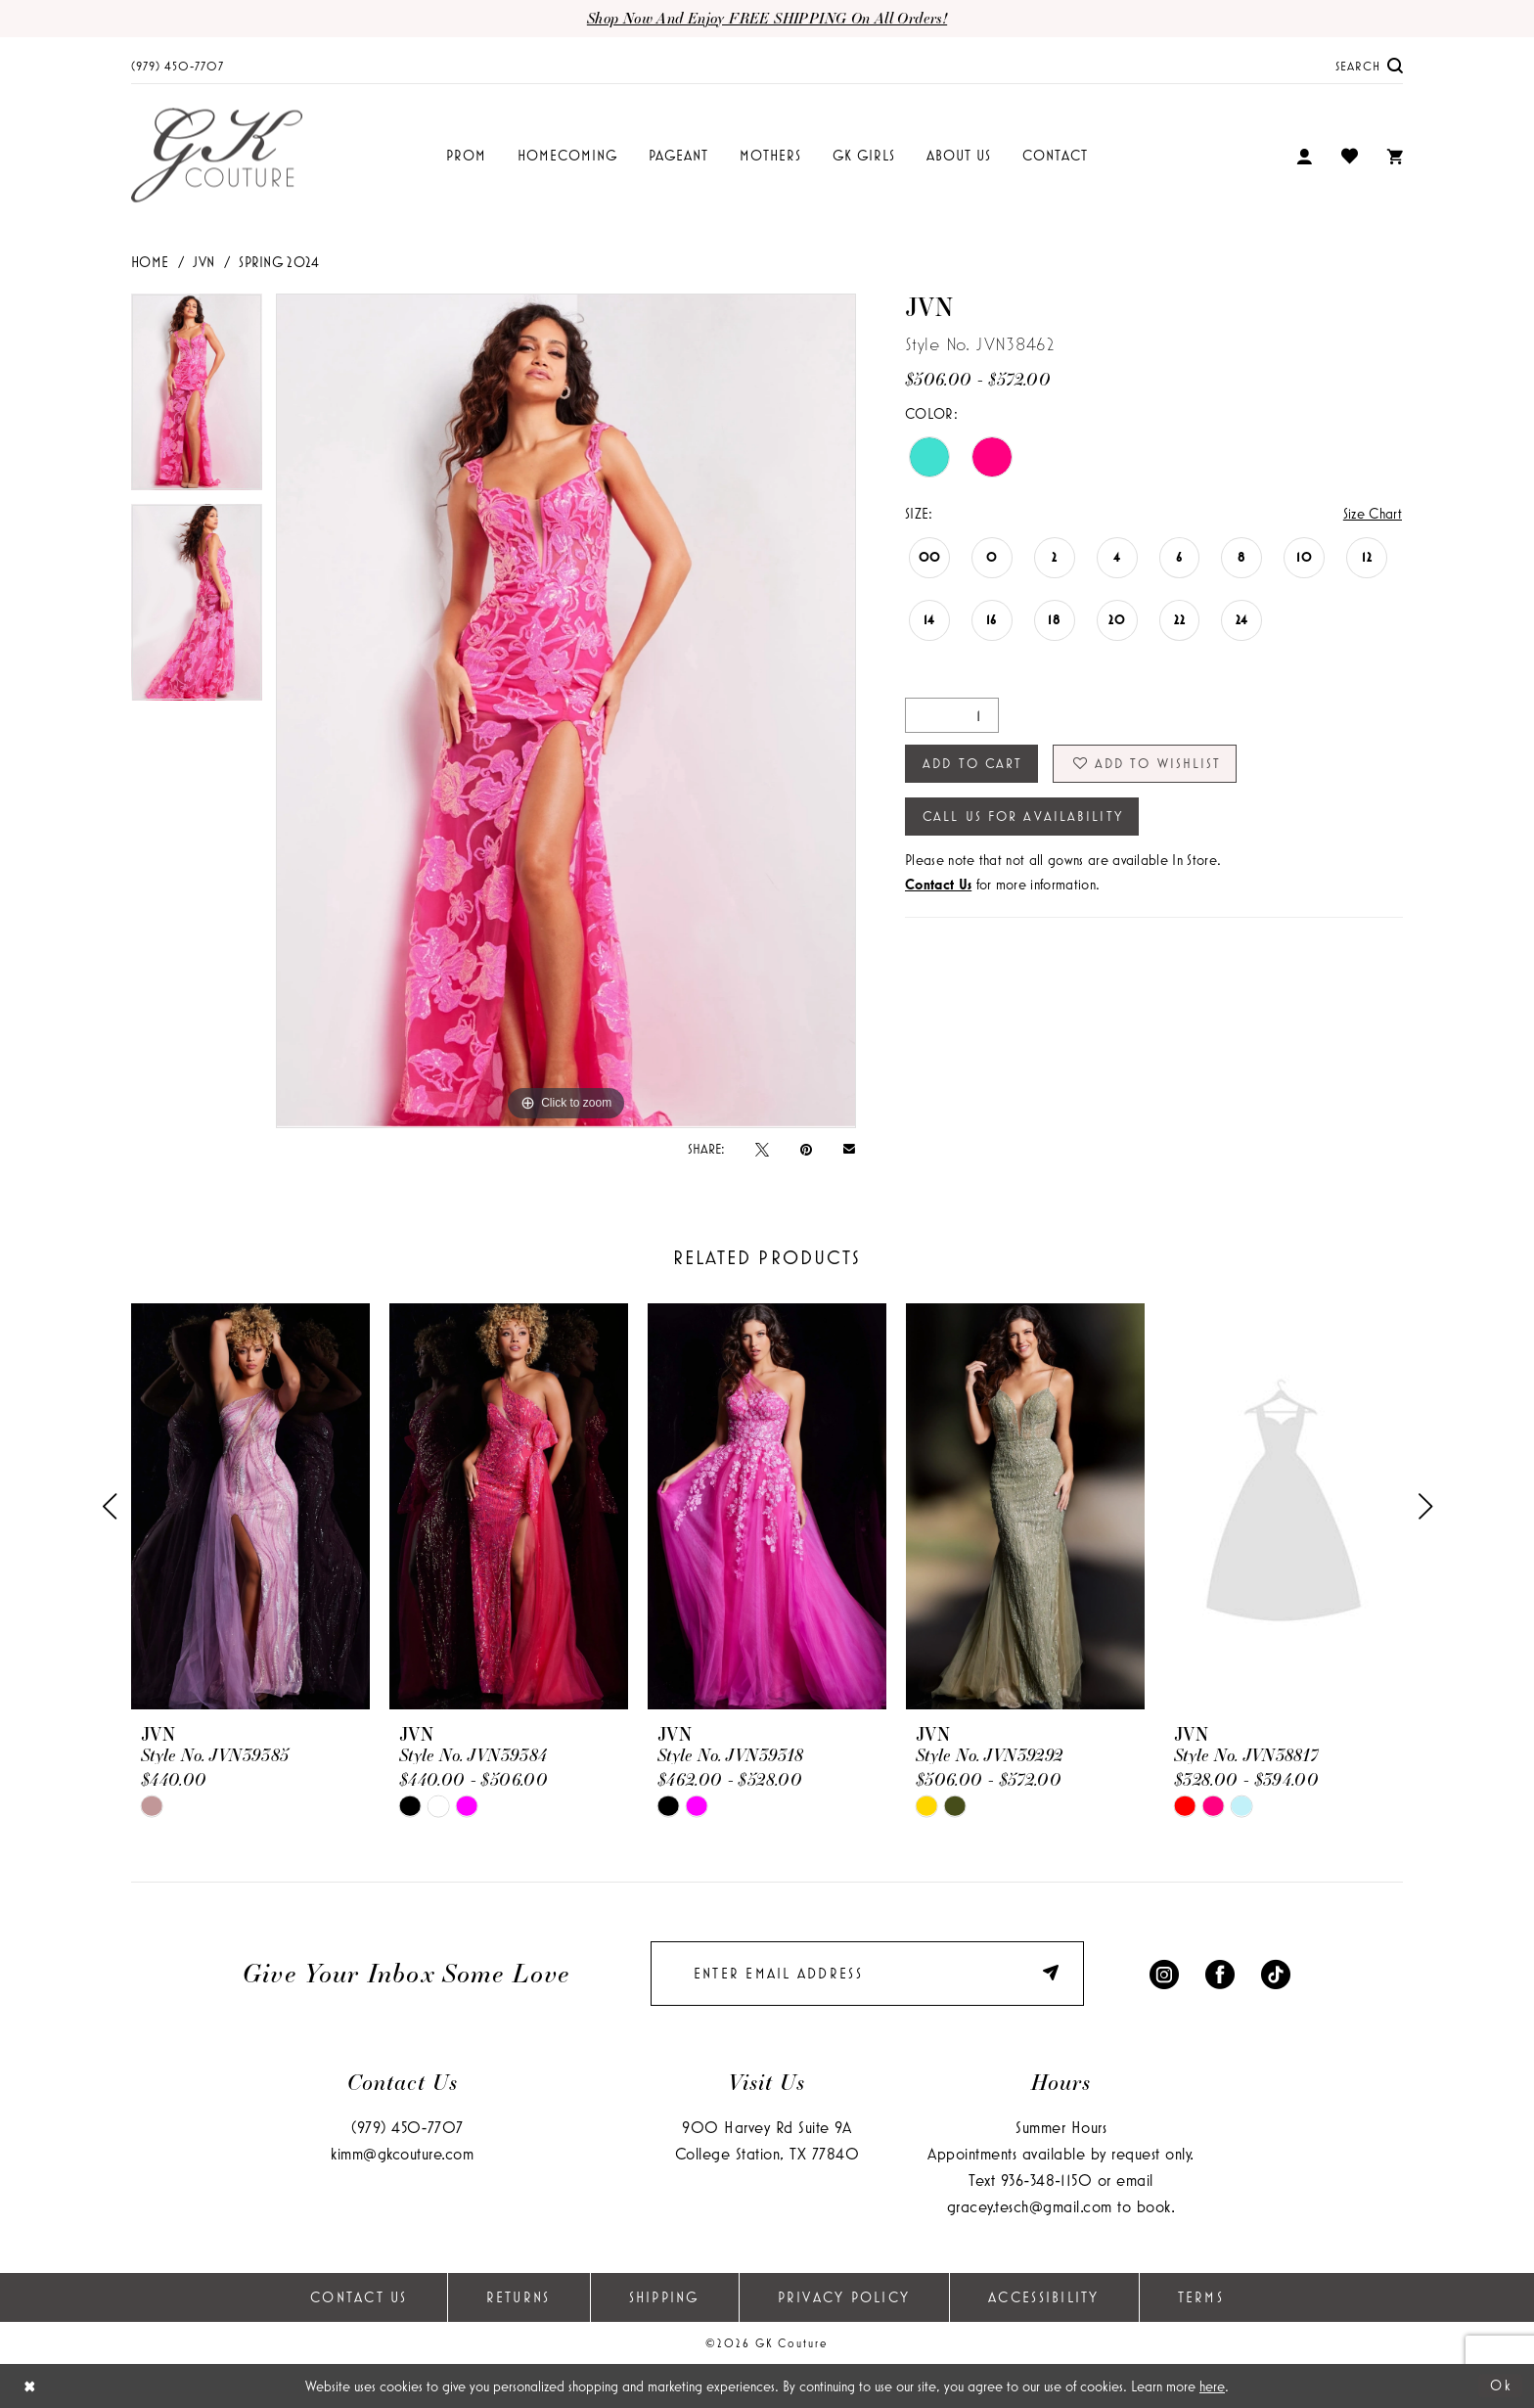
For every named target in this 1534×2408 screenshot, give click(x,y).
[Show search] (1370, 65)
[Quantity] (952, 715)
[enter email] (867, 1973)
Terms (1201, 2297)
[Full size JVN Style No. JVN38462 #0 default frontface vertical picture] (566, 710)
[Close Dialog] (30, 2386)
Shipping (664, 2297)
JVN (203, 261)
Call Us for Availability (1023, 816)
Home (149, 261)
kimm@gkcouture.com (402, 2153)
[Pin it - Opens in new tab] (806, 1149)
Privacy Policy (844, 2297)
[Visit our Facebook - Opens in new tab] (1220, 1973)
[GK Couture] (216, 156)
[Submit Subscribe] (1053, 1973)
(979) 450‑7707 (407, 2126)
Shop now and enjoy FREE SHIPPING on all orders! (767, 18)
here (1212, 2386)
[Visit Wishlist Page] (1350, 155)
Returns (518, 2297)
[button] (1304, 156)
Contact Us (359, 2297)
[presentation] (250, 1506)
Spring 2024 (279, 261)
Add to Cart (972, 763)
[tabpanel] (196, 399)
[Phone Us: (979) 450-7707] (177, 65)
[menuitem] (177, 65)
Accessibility (1043, 2297)
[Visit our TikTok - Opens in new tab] (1275, 1973)
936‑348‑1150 (1046, 2179)
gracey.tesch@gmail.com (1029, 2206)
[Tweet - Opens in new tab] (762, 1149)
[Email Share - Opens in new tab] (849, 1148)
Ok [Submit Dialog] (1501, 2385)
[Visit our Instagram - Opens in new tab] (1164, 1973)
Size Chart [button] (1372, 513)
